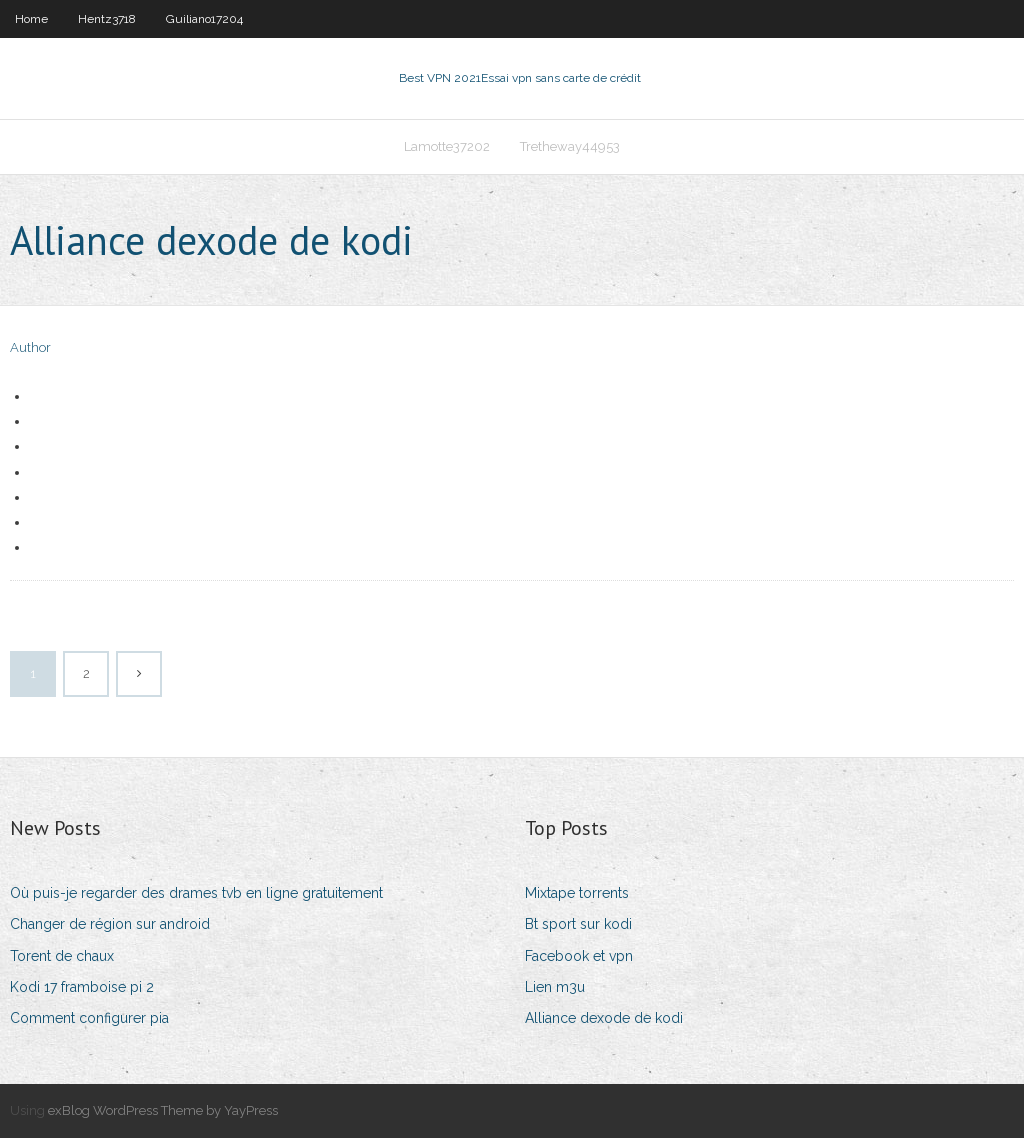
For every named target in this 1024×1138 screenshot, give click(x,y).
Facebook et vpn (579, 956)
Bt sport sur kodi (578, 924)
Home (31, 19)
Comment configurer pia (89, 1018)
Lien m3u (555, 987)
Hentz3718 (107, 19)
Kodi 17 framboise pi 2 (82, 987)
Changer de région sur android (110, 924)
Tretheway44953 (570, 146)
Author (30, 347)
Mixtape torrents (577, 893)
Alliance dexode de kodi (604, 1018)
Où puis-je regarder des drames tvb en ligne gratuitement (196, 893)
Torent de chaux (62, 956)
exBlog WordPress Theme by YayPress (163, 1110)
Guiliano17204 (204, 19)
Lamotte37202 (447, 146)
